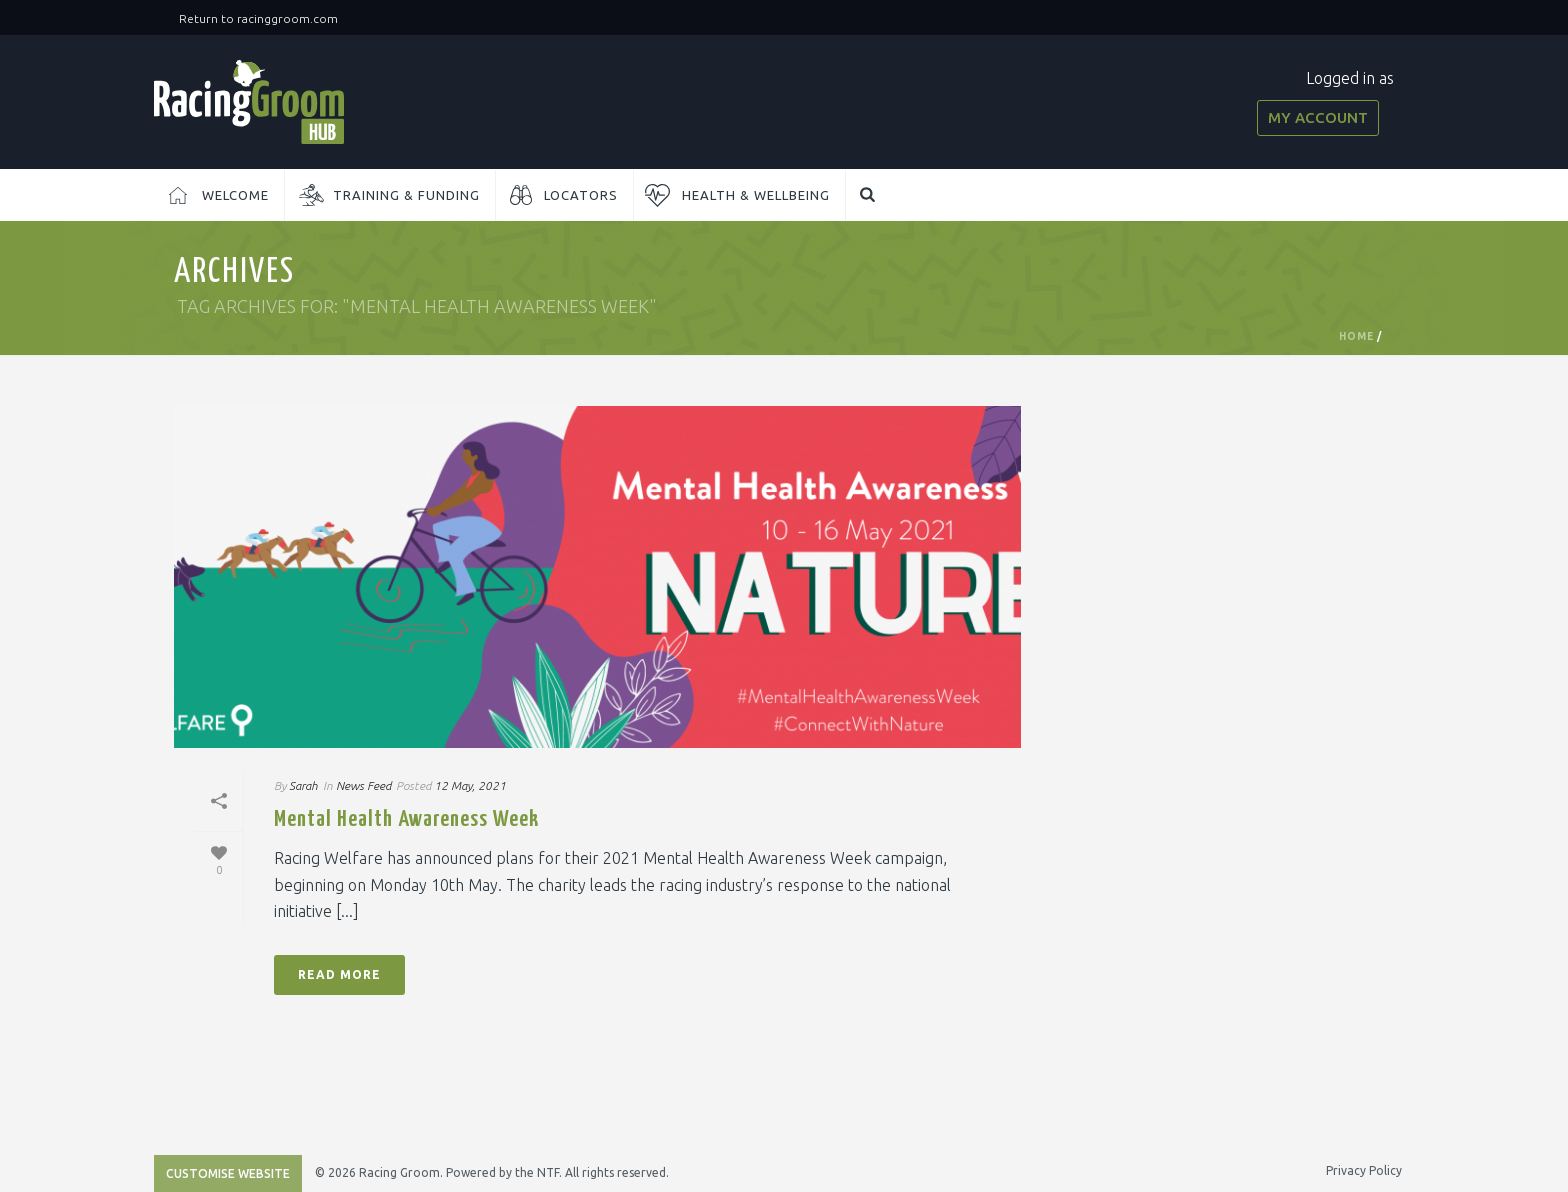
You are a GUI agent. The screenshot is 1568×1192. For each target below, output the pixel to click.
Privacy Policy (1364, 1170)
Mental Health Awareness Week (406, 819)
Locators (581, 195)
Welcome (235, 195)
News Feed (363, 785)
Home (1356, 336)
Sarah (303, 785)
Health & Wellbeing (756, 195)
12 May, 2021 (470, 785)
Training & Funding (406, 195)
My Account (1318, 117)
